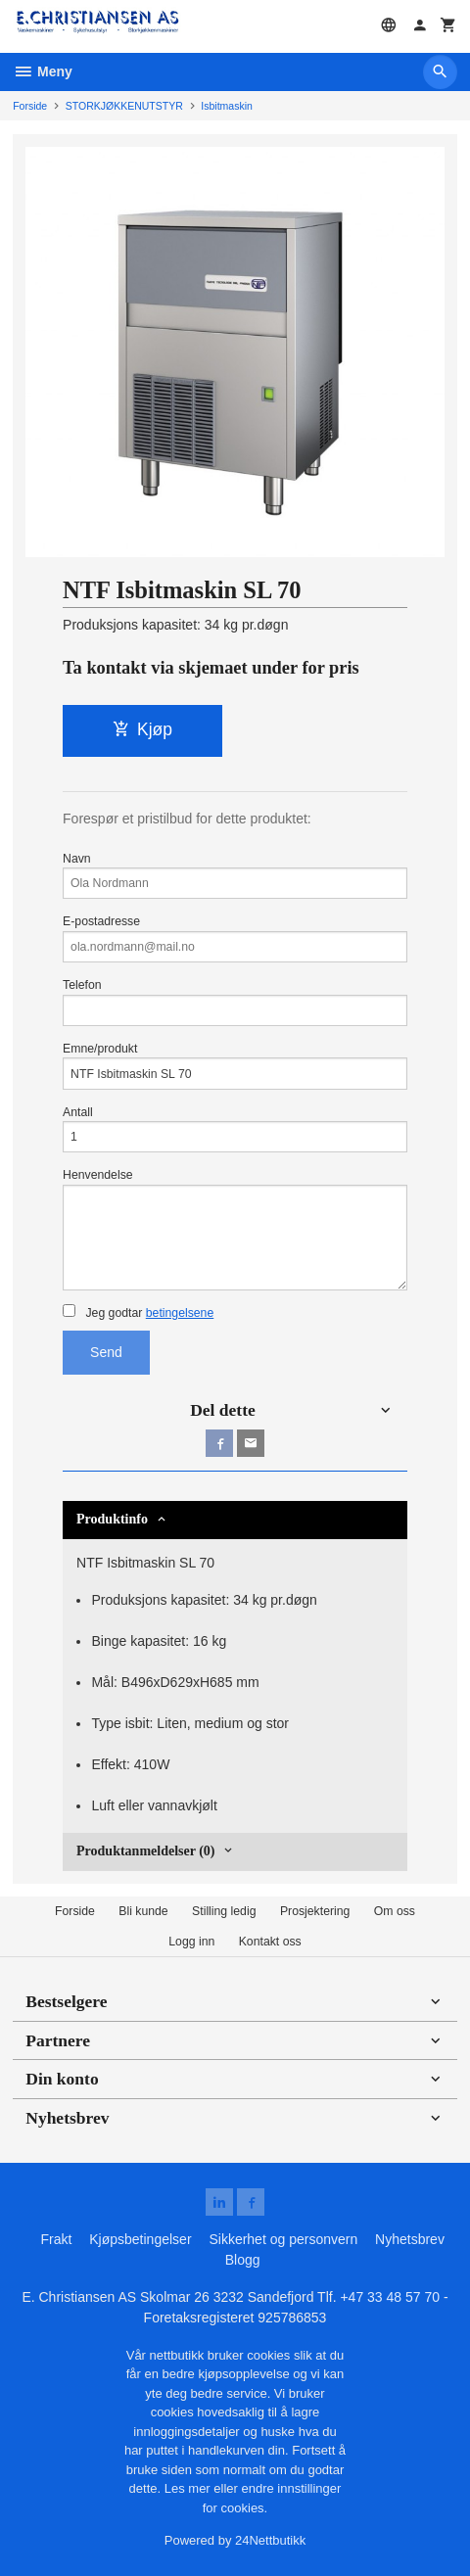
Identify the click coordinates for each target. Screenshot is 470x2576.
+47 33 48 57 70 (390, 2297)
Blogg (242, 2260)
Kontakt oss (270, 1941)
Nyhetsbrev (410, 2239)
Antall (235, 1129)
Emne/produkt (235, 1066)
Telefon (235, 1002)
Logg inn (191, 1941)
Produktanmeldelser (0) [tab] (145, 1851)
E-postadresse (235, 938)
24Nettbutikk (270, 2540)
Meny (42, 71)
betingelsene (179, 1313)
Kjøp (142, 729)
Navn (235, 876)
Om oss (394, 1911)
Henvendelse (235, 1228)
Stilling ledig (224, 1911)
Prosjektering (315, 1911)
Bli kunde (142, 1911)
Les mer (189, 2488)
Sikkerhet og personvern (283, 2239)
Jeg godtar (138, 1312)
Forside (30, 106)
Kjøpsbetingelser (140, 2239)
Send (106, 1352)
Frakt (55, 2239)
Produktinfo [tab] (112, 1519)
